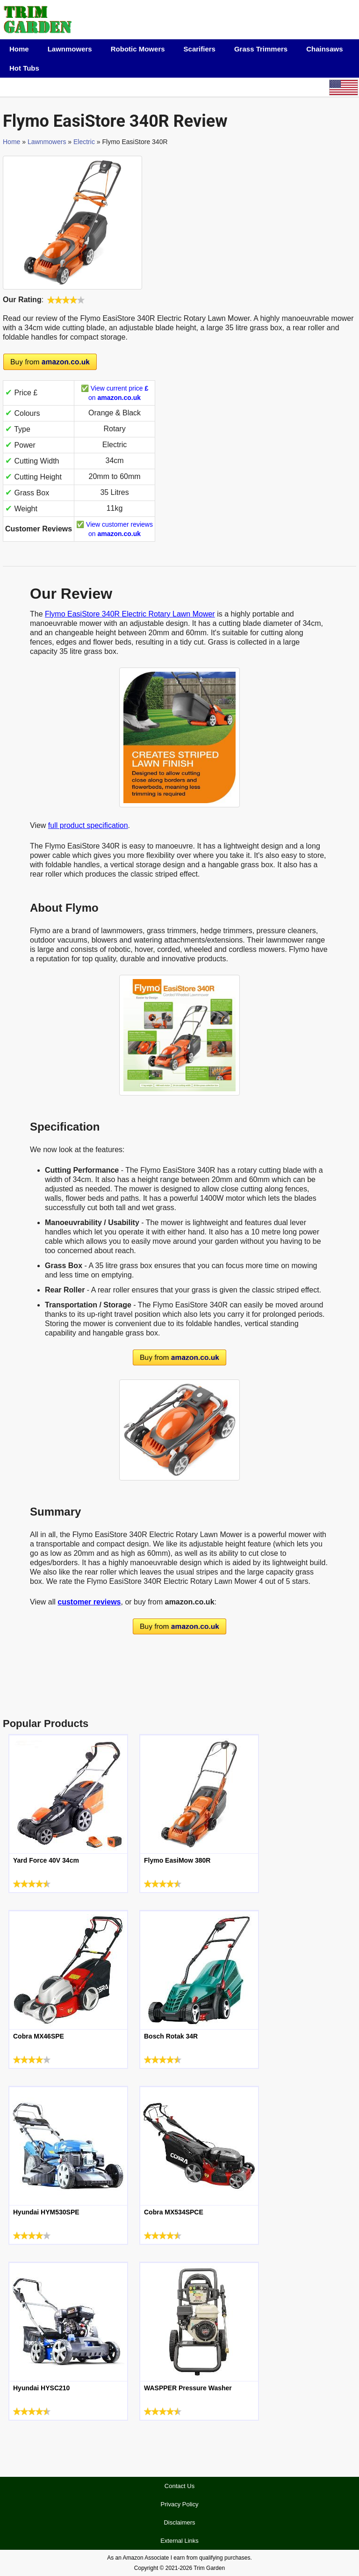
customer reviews (89, 1602)
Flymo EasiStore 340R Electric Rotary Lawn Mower (130, 614)
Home (19, 49)
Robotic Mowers (138, 49)
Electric (84, 141)
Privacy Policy (180, 2504)
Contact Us (179, 2485)
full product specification (88, 825)
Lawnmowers (70, 49)
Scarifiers (199, 49)
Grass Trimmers (260, 49)
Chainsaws (324, 49)
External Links (179, 2540)
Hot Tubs (24, 68)
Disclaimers (179, 2522)
